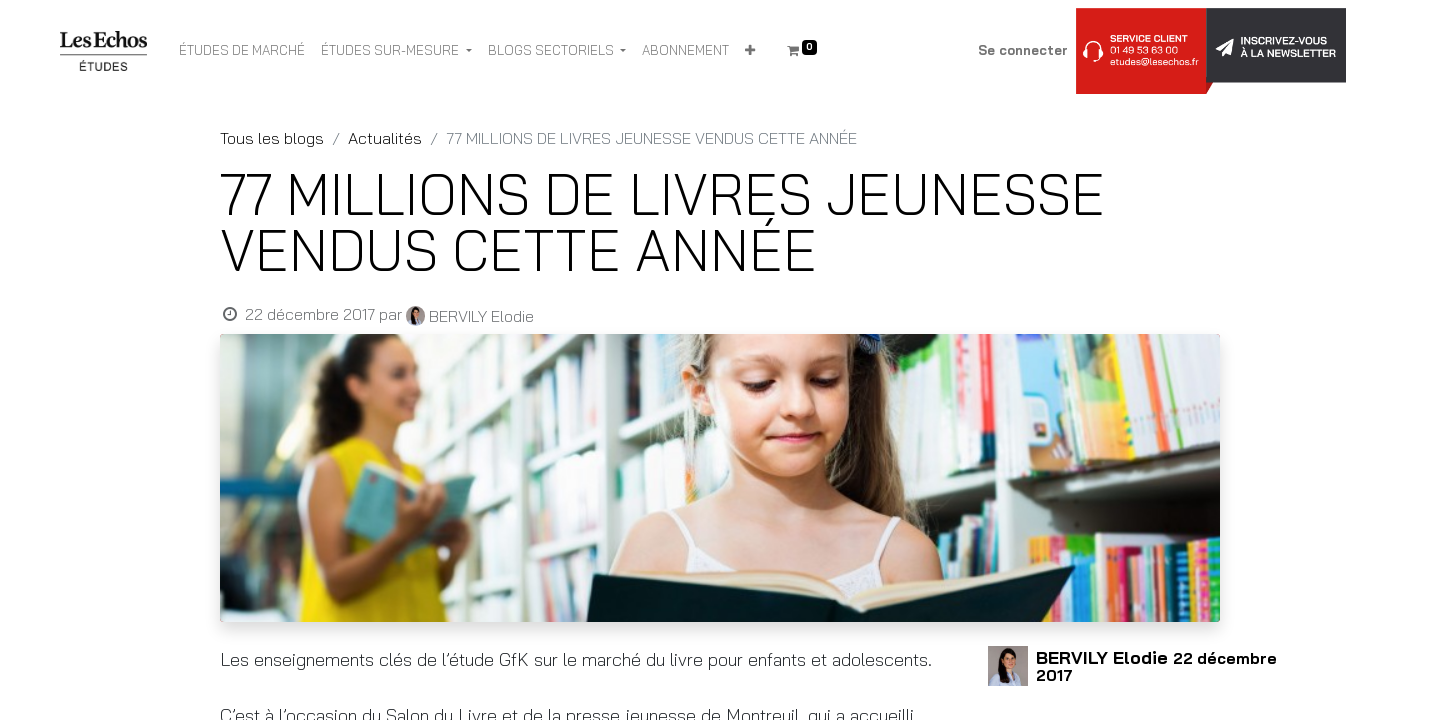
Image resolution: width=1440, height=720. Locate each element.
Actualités (385, 138)
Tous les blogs (272, 138)
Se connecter (1023, 50)
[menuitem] (242, 51)
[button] (750, 51)
